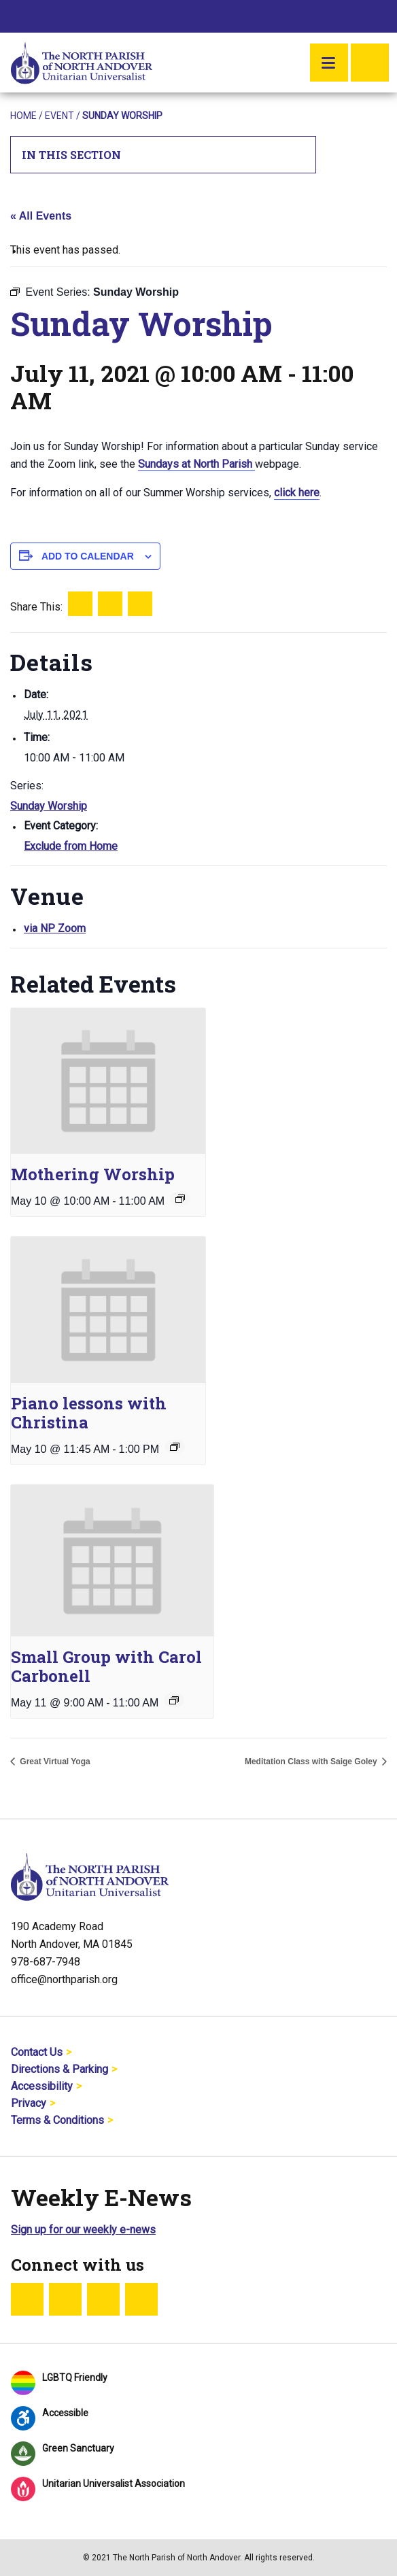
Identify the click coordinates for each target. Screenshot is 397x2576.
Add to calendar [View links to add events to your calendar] (87, 556)
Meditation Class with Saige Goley (312, 1761)
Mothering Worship (93, 1174)
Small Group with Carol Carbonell (106, 1666)
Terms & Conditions (57, 2120)
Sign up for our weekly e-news (83, 2229)
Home (23, 115)
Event (59, 115)
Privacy (28, 2103)
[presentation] (108, 1081)
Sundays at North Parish (196, 464)
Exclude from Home (71, 846)
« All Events (40, 216)
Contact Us (37, 2052)
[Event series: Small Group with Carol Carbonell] (174, 1700)
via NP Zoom (55, 928)
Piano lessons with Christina (89, 1412)
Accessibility (42, 2086)
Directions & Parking (59, 2069)
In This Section (163, 155)
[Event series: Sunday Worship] (180, 1199)
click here (297, 492)
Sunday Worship (48, 806)
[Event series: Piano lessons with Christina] (174, 1447)
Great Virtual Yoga (54, 1761)
